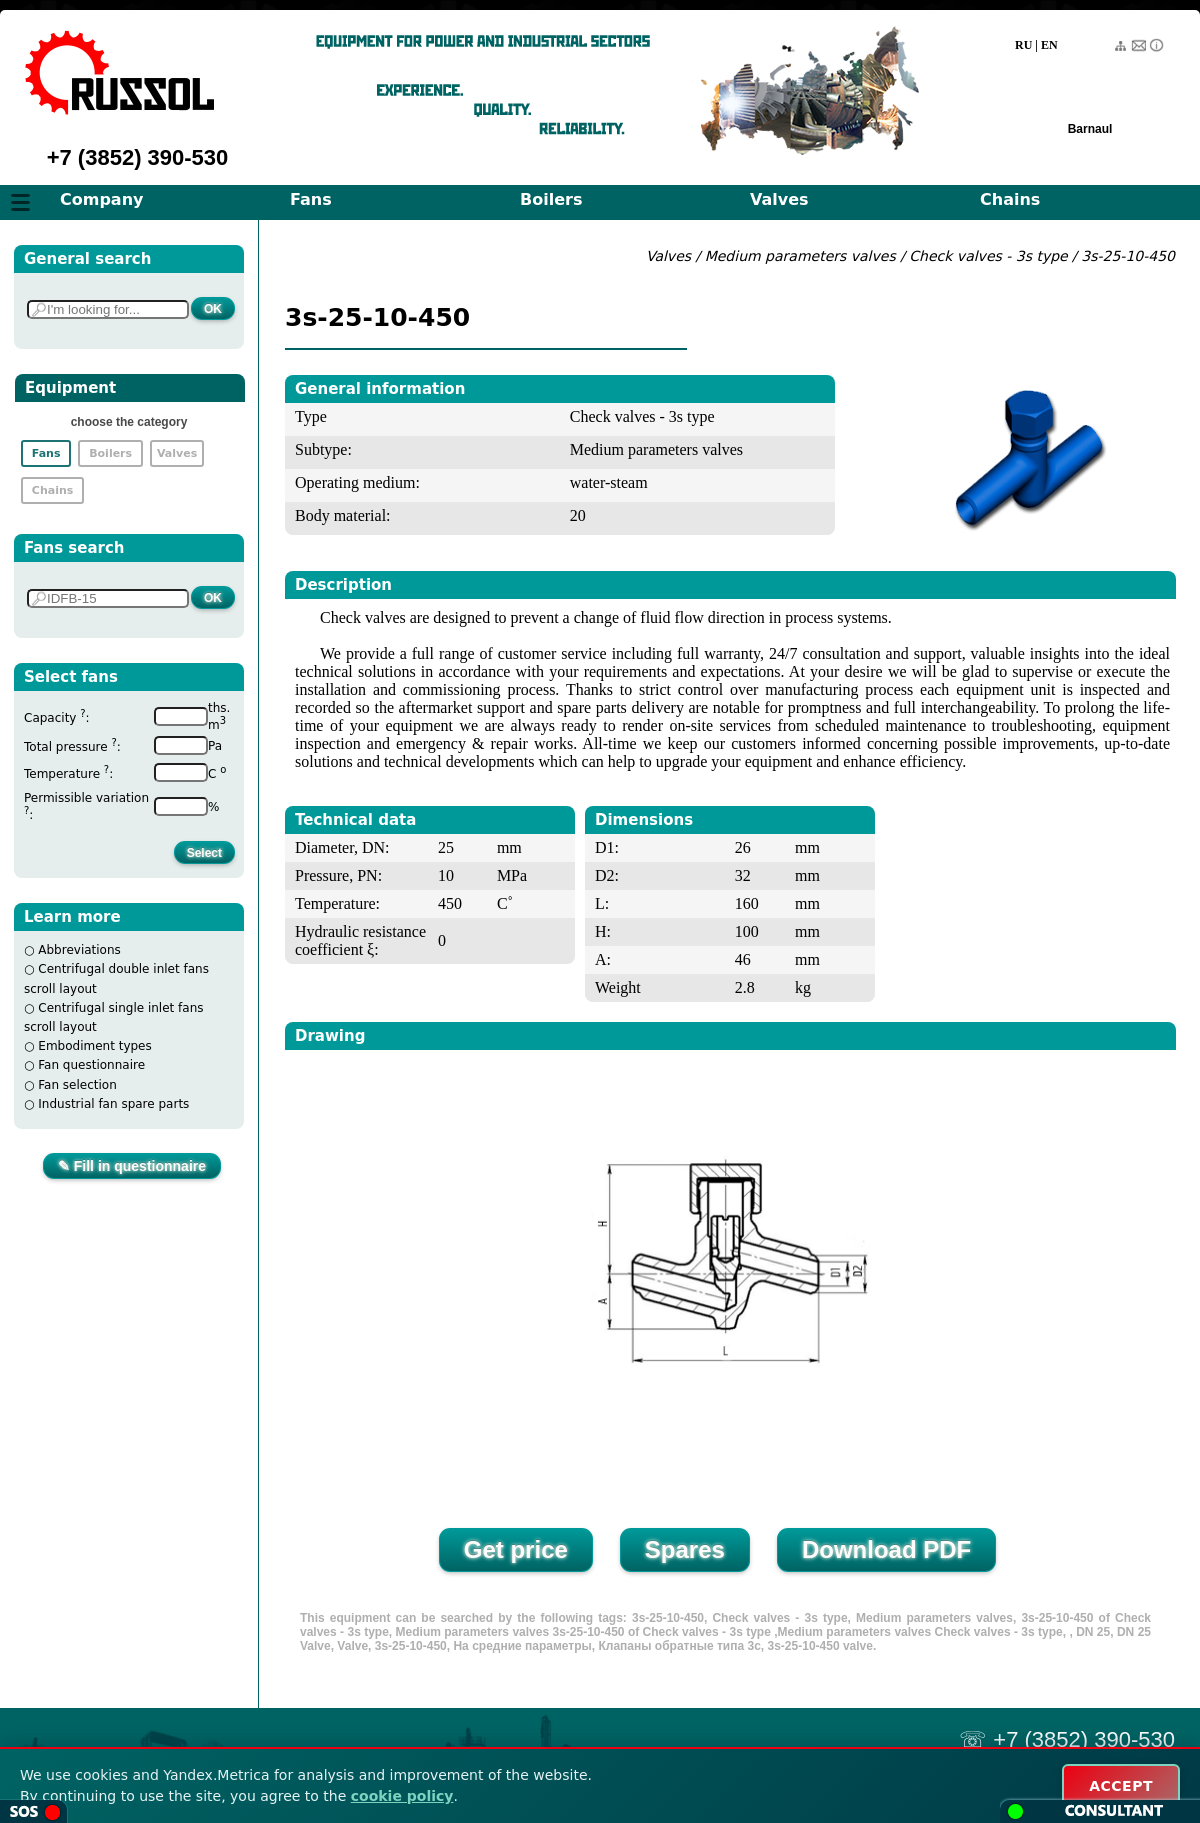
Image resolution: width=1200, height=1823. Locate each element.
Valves (779, 199)
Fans (311, 199)
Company (101, 199)
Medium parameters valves (802, 256)
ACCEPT (1121, 1786)
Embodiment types (94, 1046)
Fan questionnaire (91, 1065)
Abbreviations (79, 950)
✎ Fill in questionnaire (132, 1166)
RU (1023, 45)
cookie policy (402, 1796)
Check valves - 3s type (988, 256)
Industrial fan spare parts (113, 1104)
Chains (1010, 199)
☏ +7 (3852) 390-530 (1067, 1739)
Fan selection (77, 1085)
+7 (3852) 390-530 (138, 157)
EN (1049, 45)
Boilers (551, 199)
